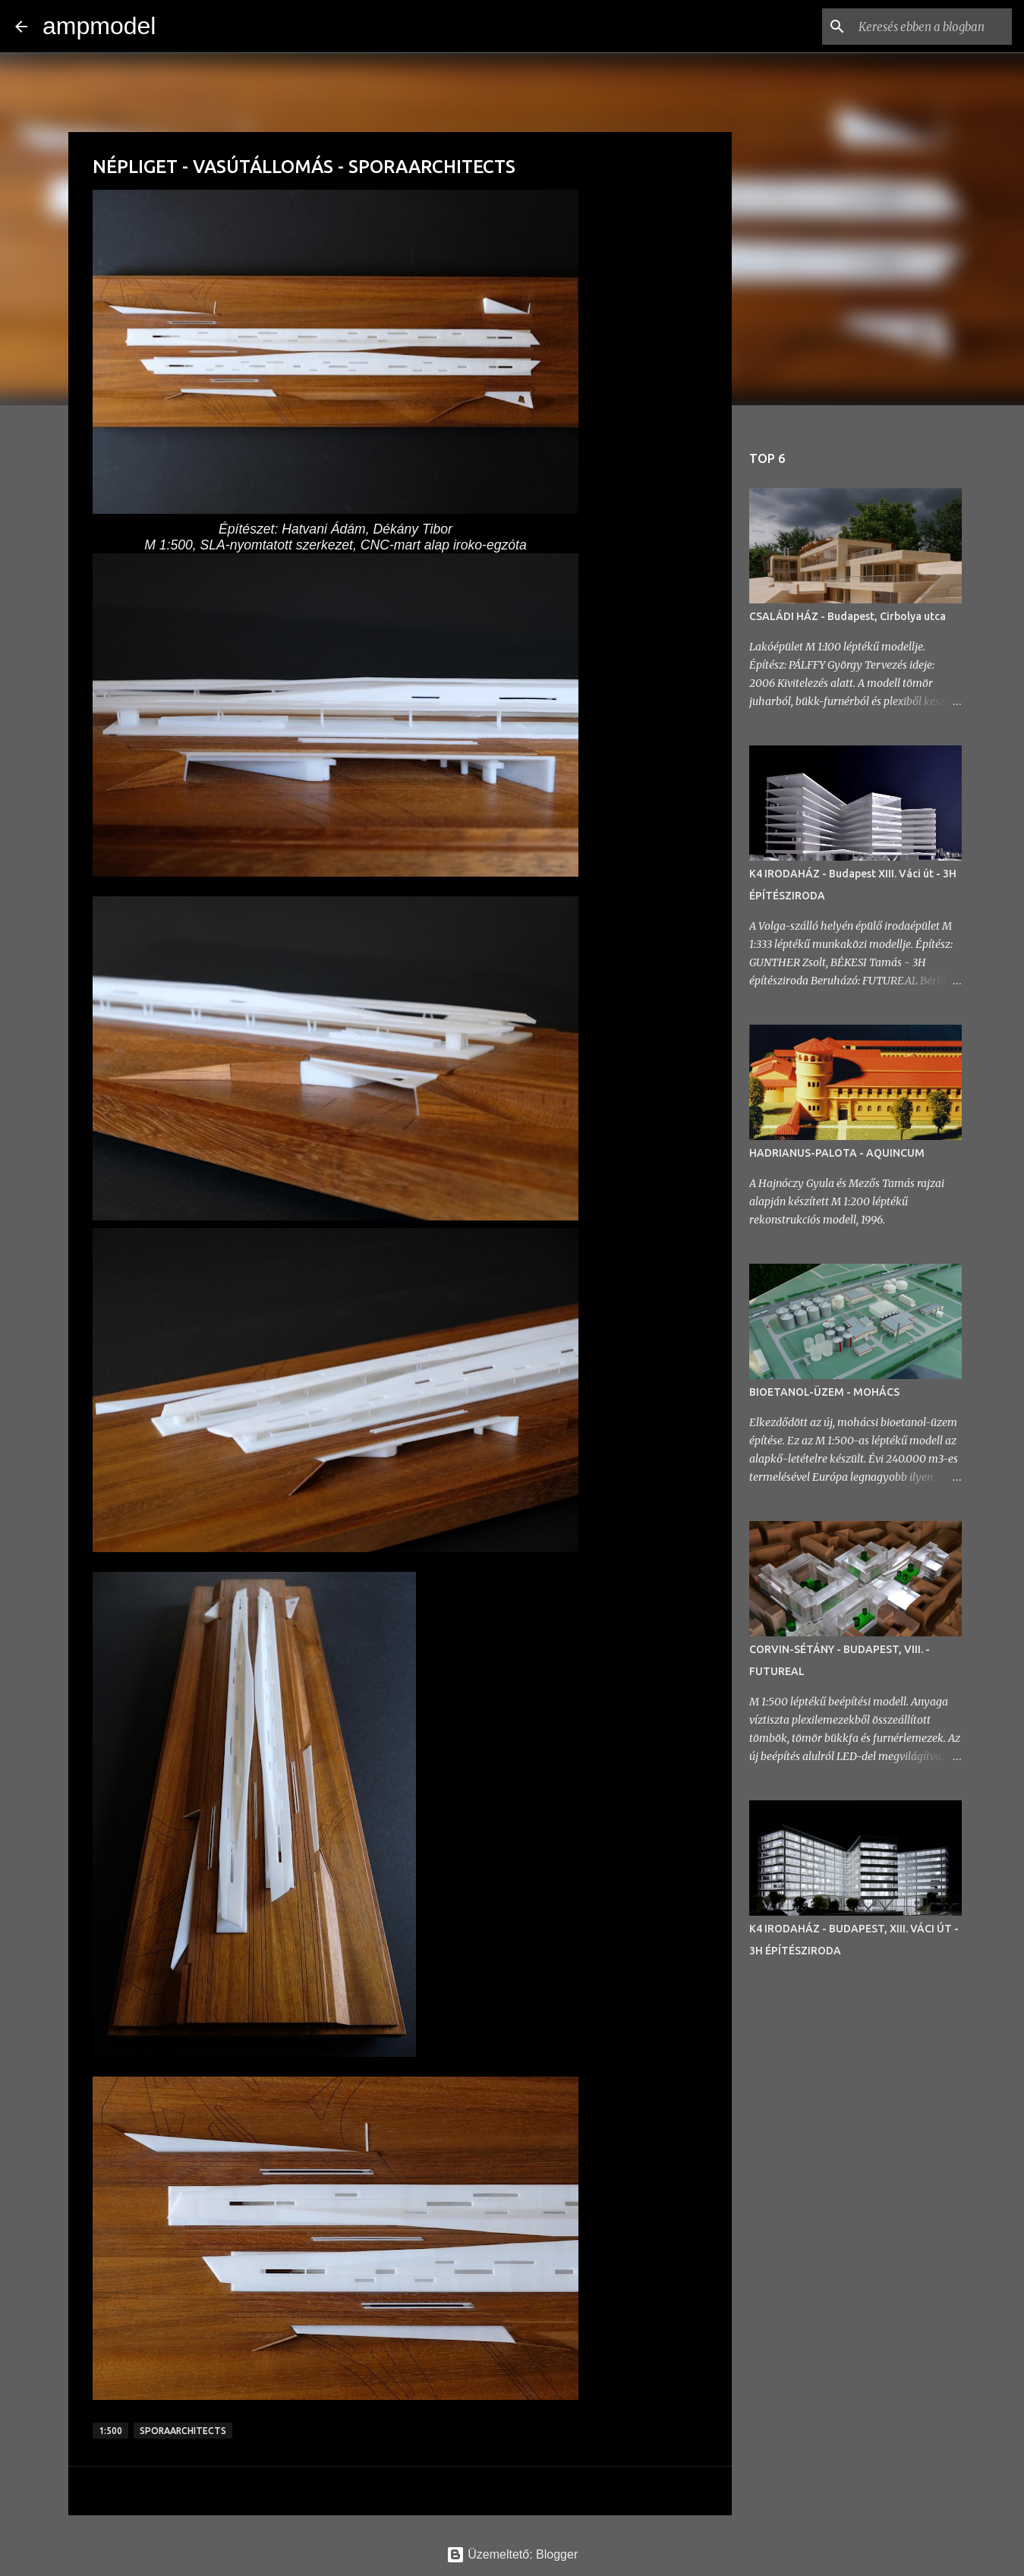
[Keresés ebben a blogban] (932, 26)
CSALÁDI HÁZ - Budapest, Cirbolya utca (847, 616)
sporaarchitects (183, 2431)
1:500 (110, 2431)
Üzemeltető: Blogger (512, 2554)
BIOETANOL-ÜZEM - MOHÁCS (824, 1392)
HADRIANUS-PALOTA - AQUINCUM (837, 1153)
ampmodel (99, 25)
